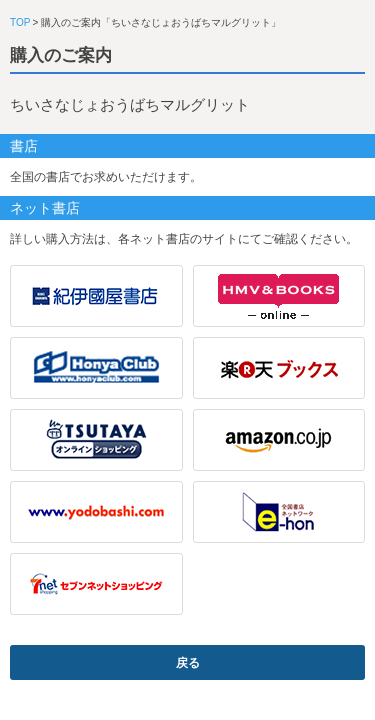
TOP (20, 22)
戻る (188, 663)
